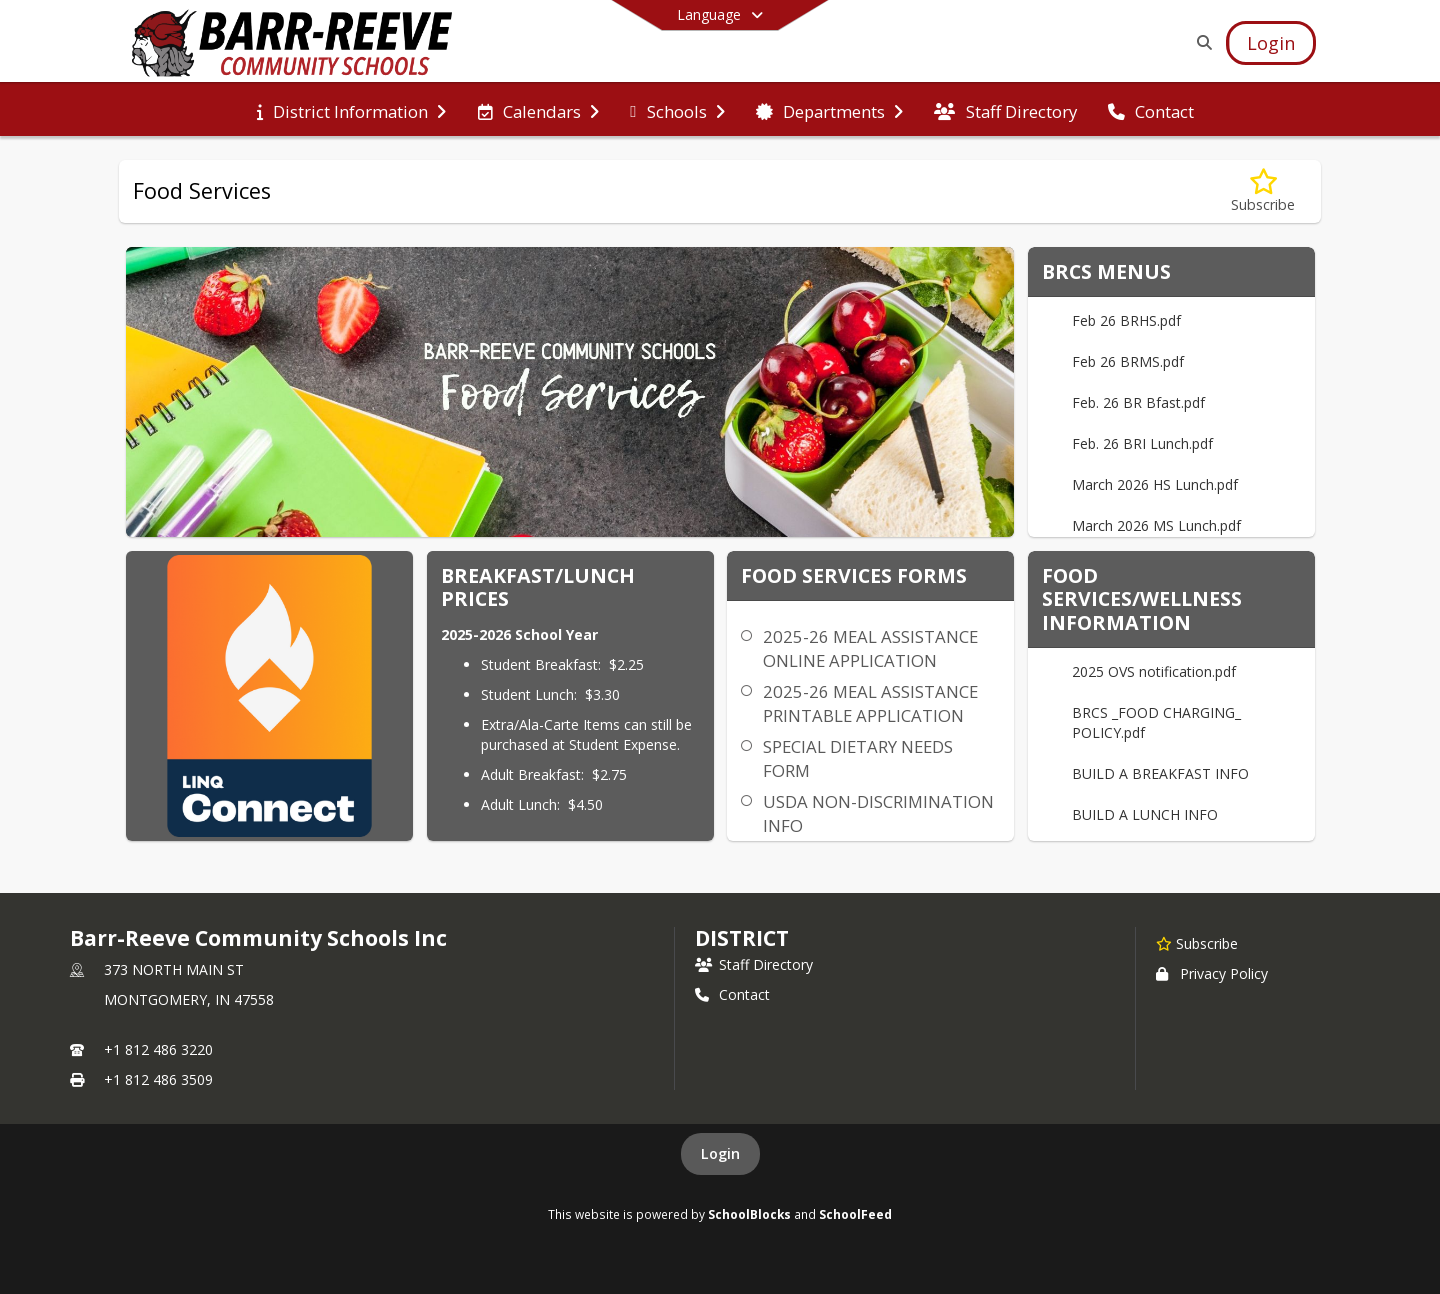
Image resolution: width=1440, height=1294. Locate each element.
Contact (732, 994)
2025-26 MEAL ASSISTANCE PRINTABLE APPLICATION (870, 703)
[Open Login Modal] (1271, 43)
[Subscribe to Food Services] (1263, 191)
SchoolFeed (855, 1214)
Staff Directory (754, 964)
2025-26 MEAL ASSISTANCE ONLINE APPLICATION (870, 648)
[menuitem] (351, 110)
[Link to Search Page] (1200, 42)
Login (720, 1153)
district (742, 938)
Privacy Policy (1212, 973)
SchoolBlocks (749, 1214)
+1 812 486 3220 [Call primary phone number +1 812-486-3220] (158, 1049)
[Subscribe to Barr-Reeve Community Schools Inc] (1197, 943)
